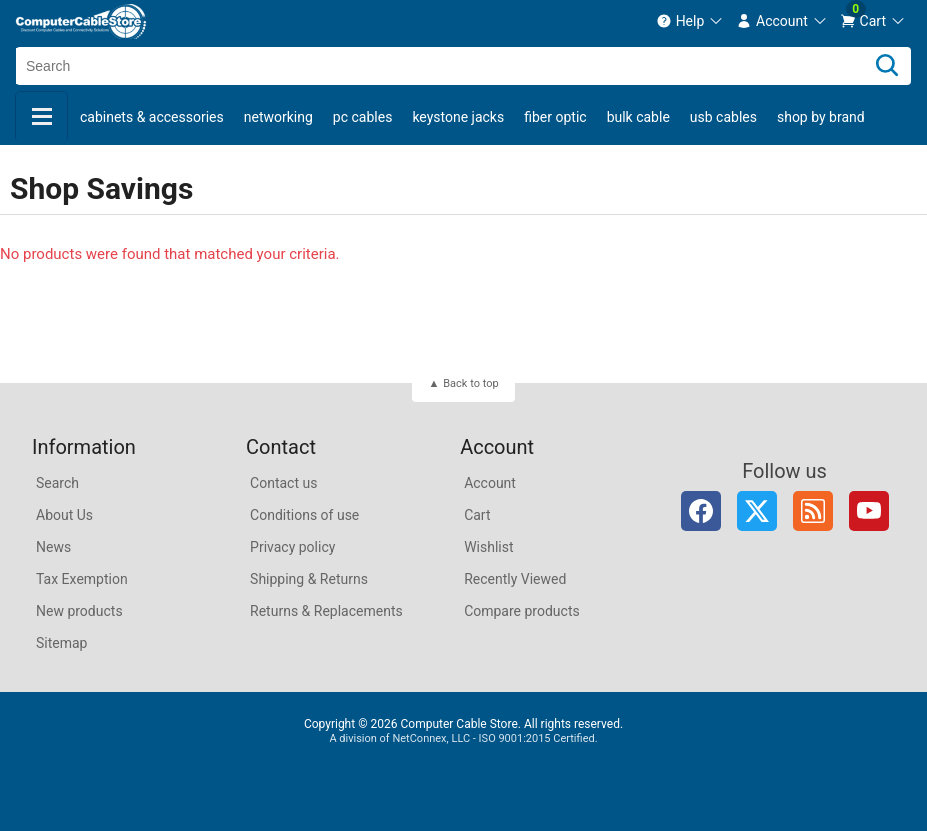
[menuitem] (690, 21)
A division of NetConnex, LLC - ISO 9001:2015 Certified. (463, 738)
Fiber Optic (555, 117)
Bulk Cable (638, 117)
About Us (64, 515)
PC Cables (363, 117)
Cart (477, 515)
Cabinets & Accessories (152, 117)
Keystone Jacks (458, 117)
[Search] (887, 66)
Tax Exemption (82, 579)
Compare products (522, 611)
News (53, 547)
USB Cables (723, 117)
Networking (278, 117)
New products (79, 611)
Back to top (470, 383)
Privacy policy (292, 547)
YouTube (869, 511)
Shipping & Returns (309, 579)
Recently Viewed (515, 579)
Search (57, 483)
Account (490, 483)
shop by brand (821, 117)
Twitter (757, 511)
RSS (813, 511)
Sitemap (61, 643)
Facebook (701, 511)
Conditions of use (304, 515)
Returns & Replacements (326, 611)
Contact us (283, 483)
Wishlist (488, 547)
